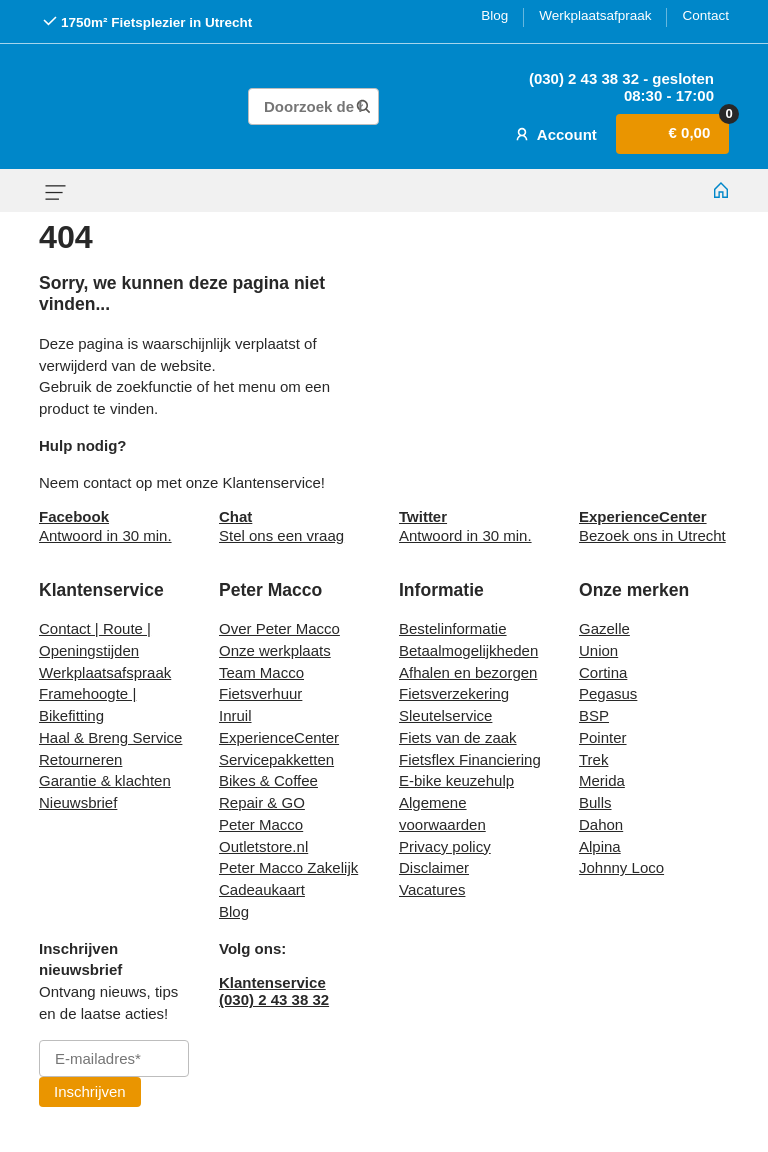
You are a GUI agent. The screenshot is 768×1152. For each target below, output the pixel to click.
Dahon (601, 824)
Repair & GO (262, 802)
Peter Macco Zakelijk (288, 867)
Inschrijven (90, 1091)
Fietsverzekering (454, 693)
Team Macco (261, 672)
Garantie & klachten (105, 780)
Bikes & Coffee (268, 780)
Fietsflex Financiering (470, 759)
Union (598, 650)
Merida (602, 780)
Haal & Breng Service (110, 737)
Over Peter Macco (279, 628)
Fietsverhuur (260, 693)
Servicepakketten (276, 759)
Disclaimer (434, 867)
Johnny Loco (621, 867)
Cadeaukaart (262, 889)
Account (554, 134)
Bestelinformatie (453, 628)
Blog (494, 15)
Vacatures (432, 889)
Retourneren (80, 759)
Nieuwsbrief (78, 802)
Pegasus (608, 693)
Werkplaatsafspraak (105, 672)
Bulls (595, 802)
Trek (593, 759)
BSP (594, 715)
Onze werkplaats (275, 650)
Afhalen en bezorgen (468, 672)
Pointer (603, 737)
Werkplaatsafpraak (595, 15)
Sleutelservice (445, 715)
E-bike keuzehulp (456, 780)
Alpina (600, 846)
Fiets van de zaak (458, 737)
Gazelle (604, 628)
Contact (705, 15)
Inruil (235, 715)
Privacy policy (445, 846)
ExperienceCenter (279, 737)
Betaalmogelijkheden (468, 650)
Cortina (603, 672)
